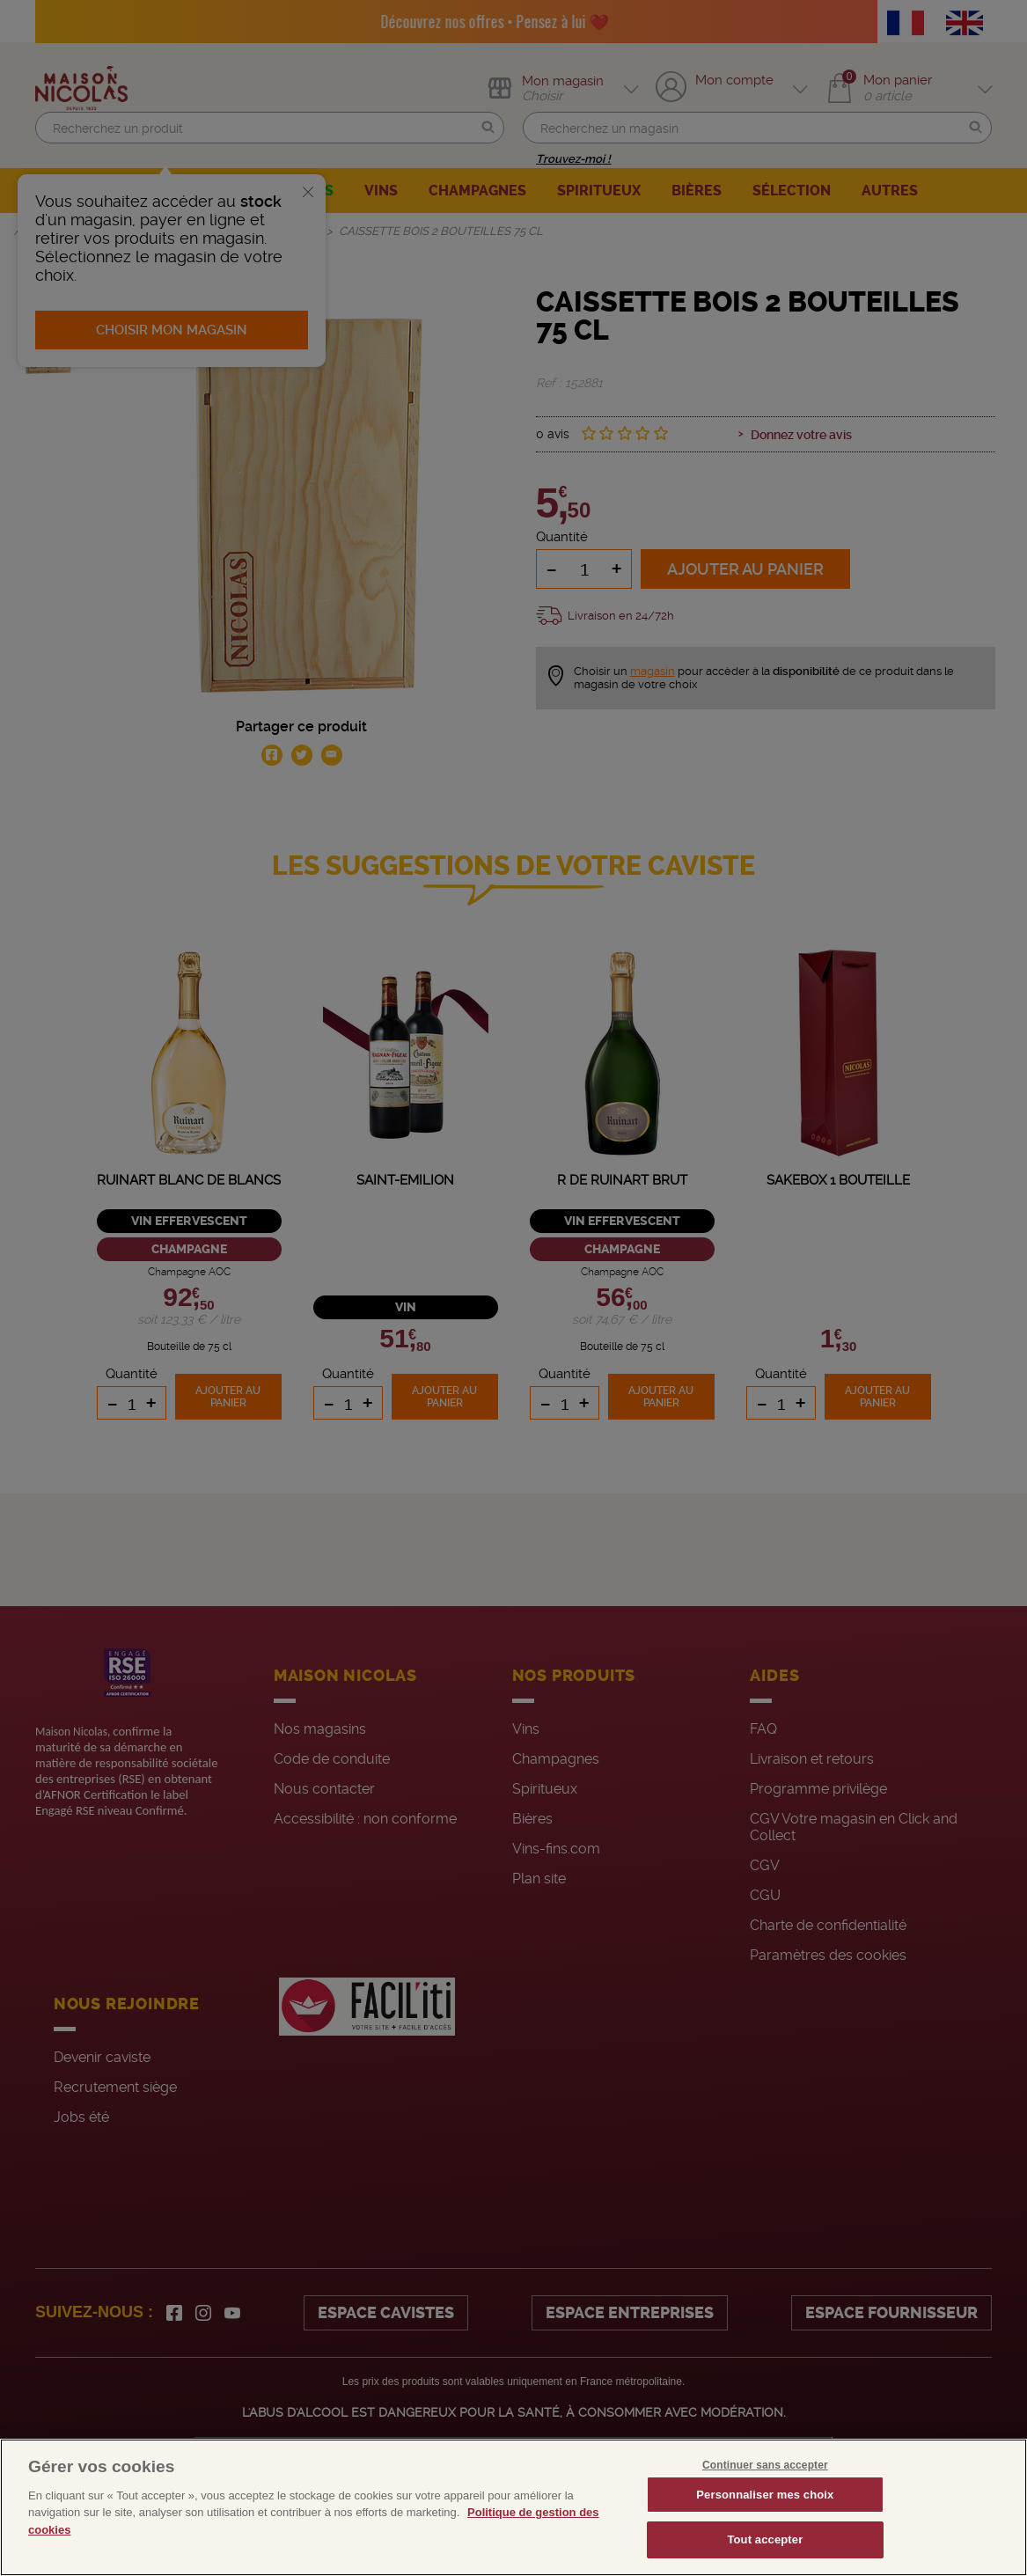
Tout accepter (765, 2539)
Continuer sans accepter (765, 2465)
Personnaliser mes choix (764, 2494)
